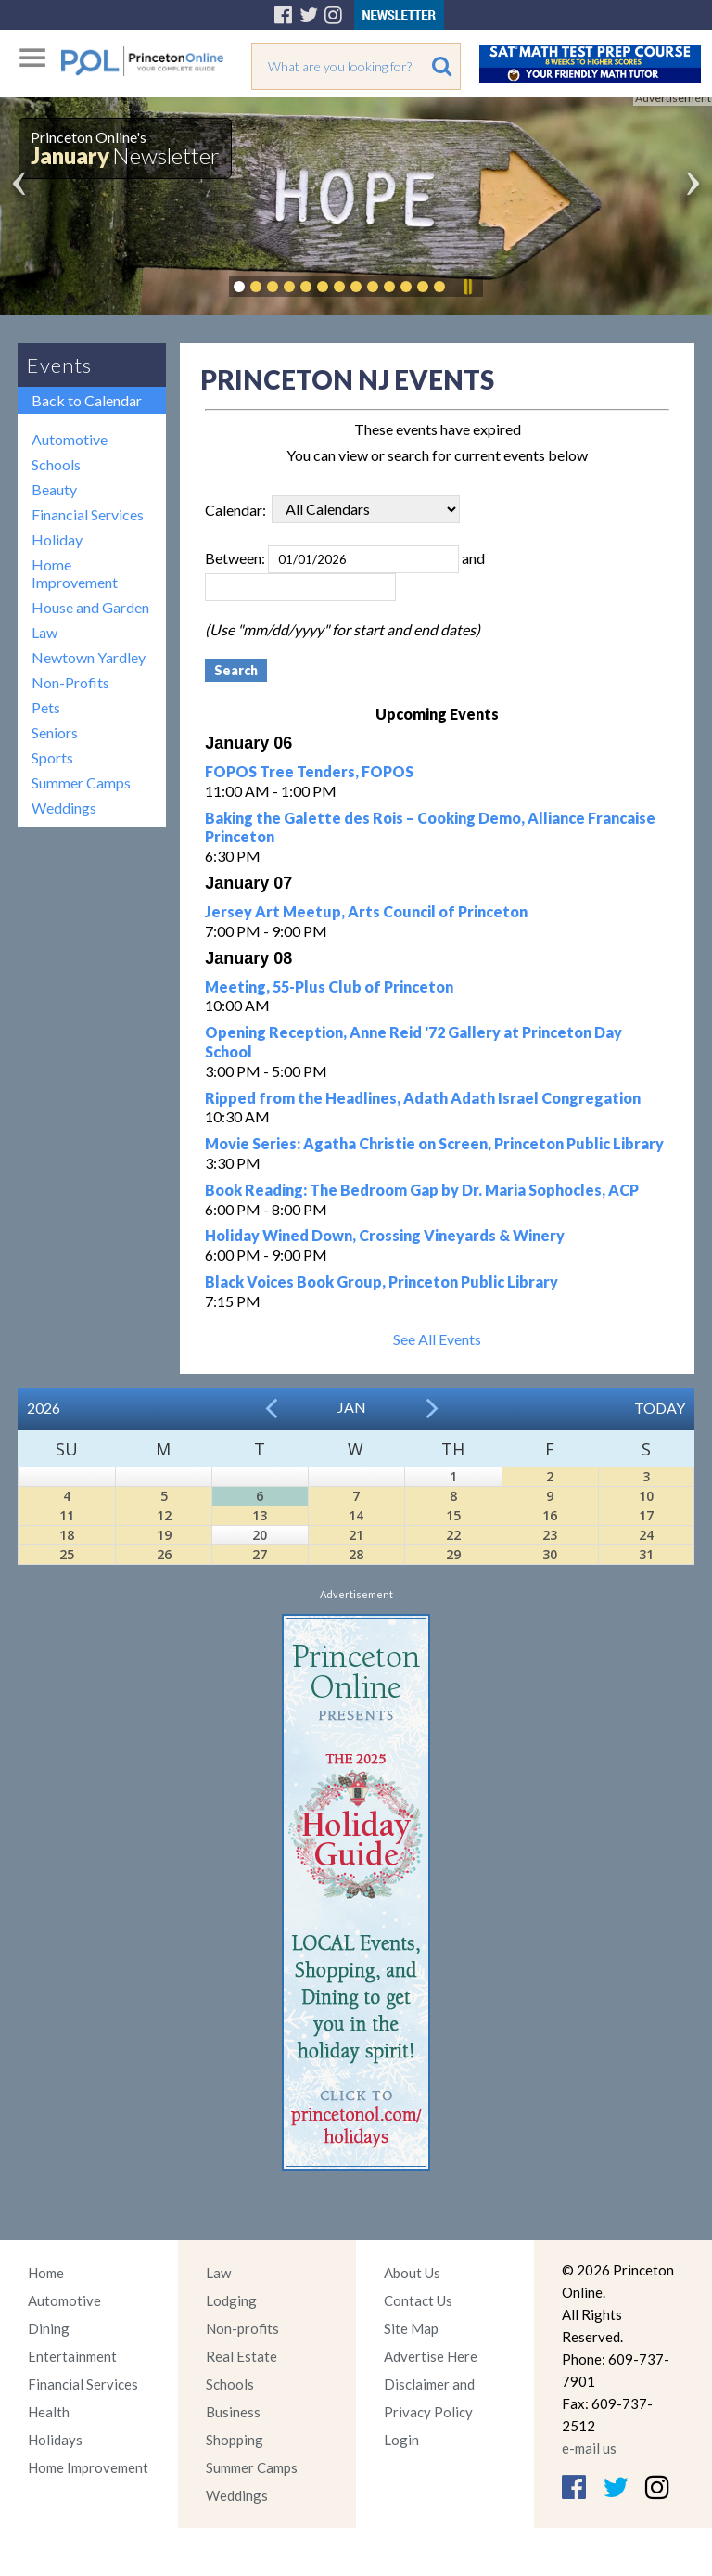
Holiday (57, 539)
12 (164, 1515)
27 (259, 1554)
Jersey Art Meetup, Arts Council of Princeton (366, 911)
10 (646, 1496)
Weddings (64, 807)
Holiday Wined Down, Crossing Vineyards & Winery (385, 1235)
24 (646, 1535)
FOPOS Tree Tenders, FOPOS (309, 771)
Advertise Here (430, 2356)
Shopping (234, 2439)
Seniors (55, 732)
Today (659, 1407)
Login (401, 2439)
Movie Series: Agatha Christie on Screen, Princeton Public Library (434, 1143)
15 (453, 1515)
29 (453, 1554)
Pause (467, 286)
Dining (49, 2328)
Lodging (231, 2300)
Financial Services (88, 514)
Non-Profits (70, 682)
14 (356, 1515)
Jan (351, 1407)
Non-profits (242, 2328)
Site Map (411, 2328)
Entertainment (72, 2356)
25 (66, 1554)
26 (164, 1554)
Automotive (70, 439)
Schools (56, 464)
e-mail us (589, 2448)
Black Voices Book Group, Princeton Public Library (381, 1281)
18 (66, 1535)
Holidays (55, 2439)
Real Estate (241, 2356)
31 (646, 1554)
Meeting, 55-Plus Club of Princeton (329, 986)
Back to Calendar (87, 400)
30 (549, 1554)
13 (259, 1515)
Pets (46, 707)
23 (549, 1535)
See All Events (437, 1339)
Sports (52, 757)
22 (453, 1535)
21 (356, 1535)
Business (233, 2411)
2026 (43, 1407)
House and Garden (90, 607)
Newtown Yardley (89, 657)
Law (44, 632)
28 (356, 1554)
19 (164, 1535)
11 (66, 1515)
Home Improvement (75, 573)
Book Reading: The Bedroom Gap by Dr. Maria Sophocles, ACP (422, 1189)
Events (59, 365)
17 (646, 1515)
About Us (412, 2272)
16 (549, 1515)
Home (46, 2272)
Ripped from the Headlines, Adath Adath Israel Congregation (423, 1098)
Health (49, 2411)
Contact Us (418, 2300)
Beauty (54, 489)
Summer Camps (81, 782)
